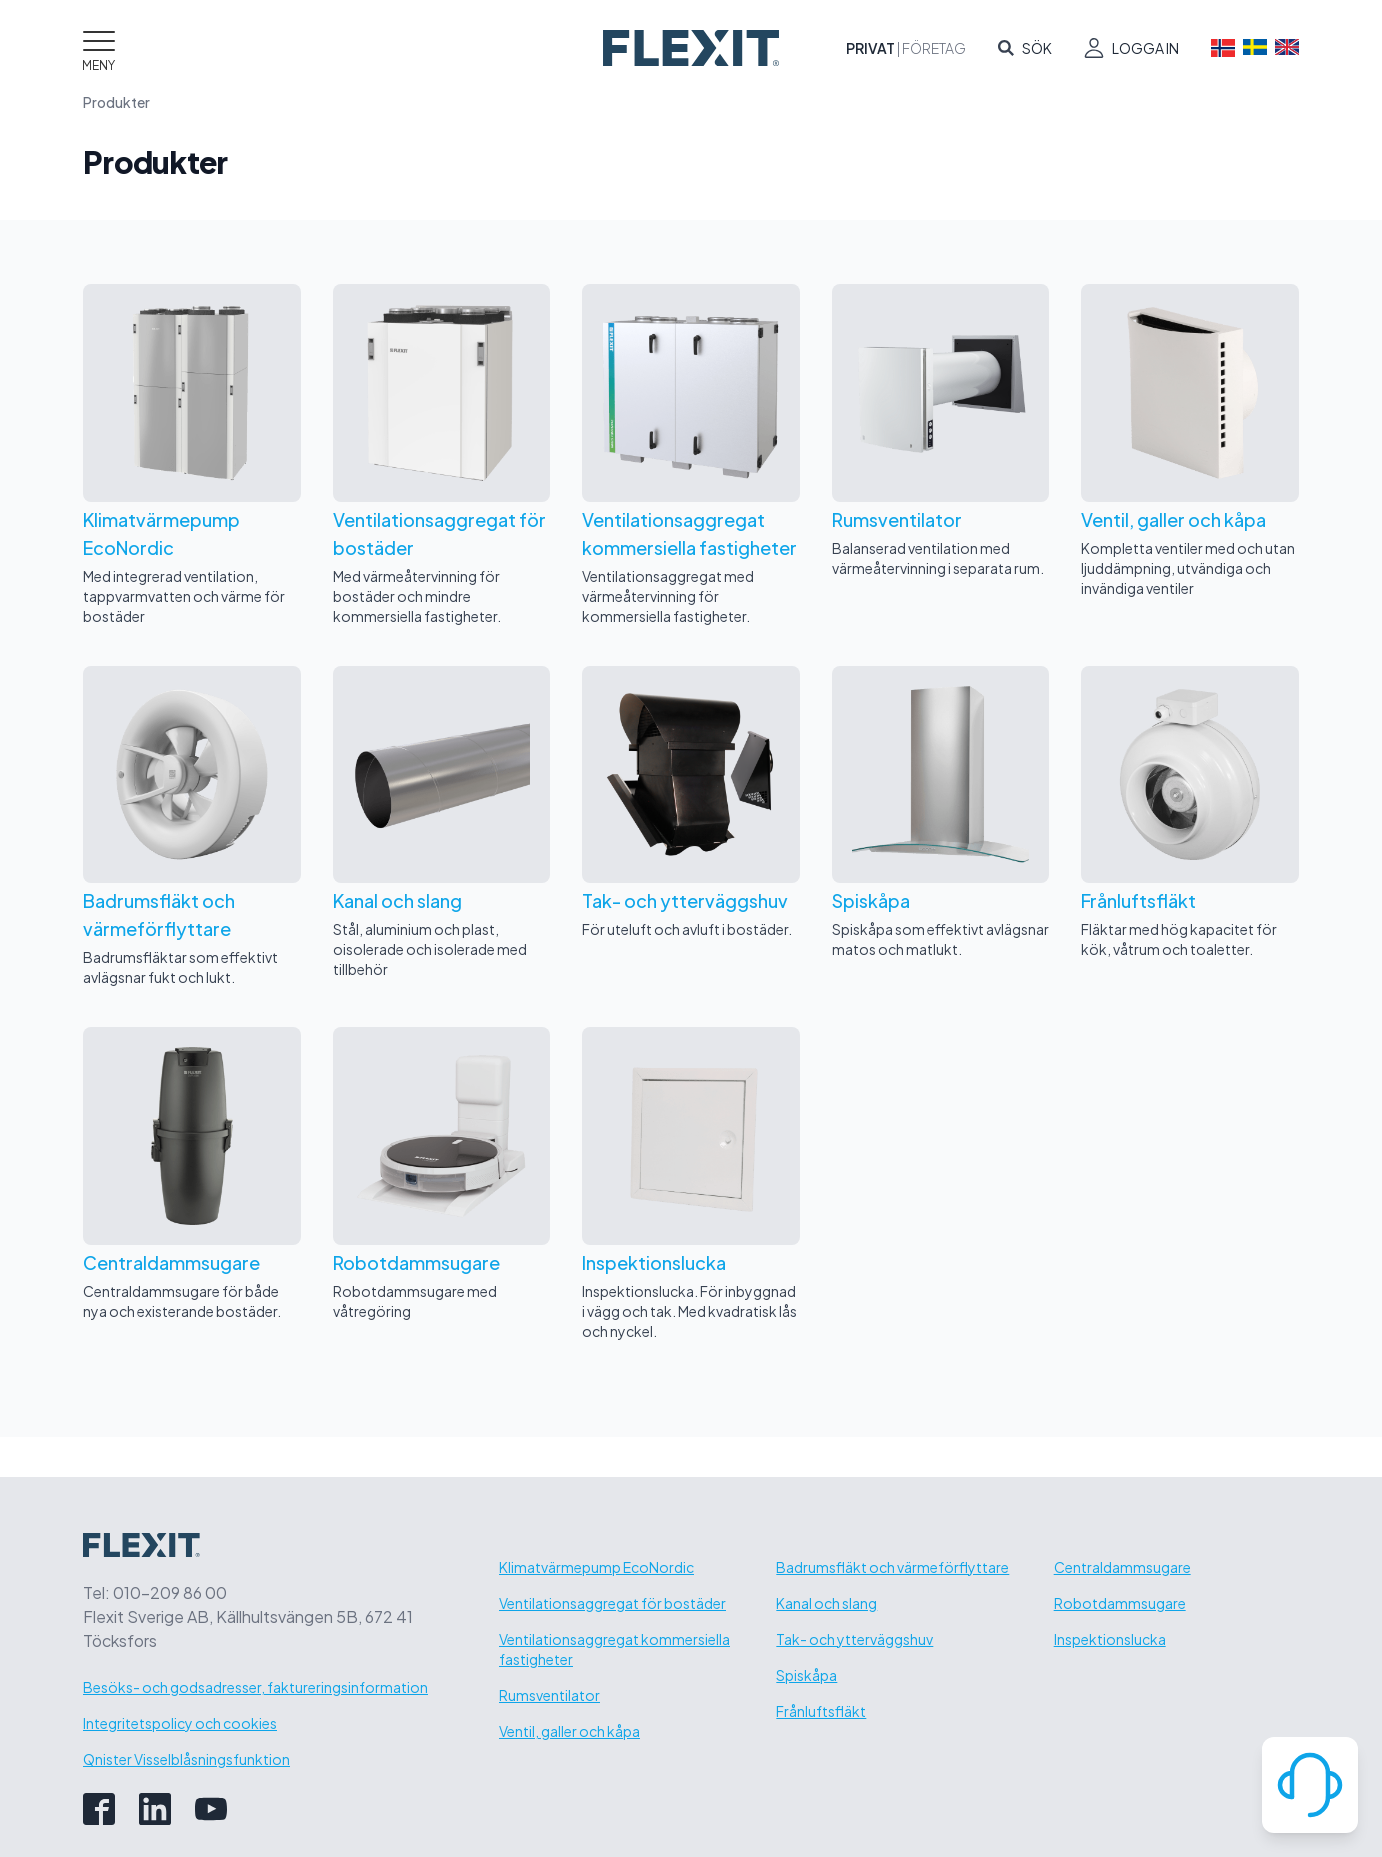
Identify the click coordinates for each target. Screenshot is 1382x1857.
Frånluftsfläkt (821, 1711)
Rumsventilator (549, 1695)
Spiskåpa (806, 1675)
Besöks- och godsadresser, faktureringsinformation (255, 1687)
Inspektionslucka (1110, 1639)
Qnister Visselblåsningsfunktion (186, 1759)
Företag (934, 48)
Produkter (116, 102)
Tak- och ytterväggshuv (854, 1639)
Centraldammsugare (1122, 1567)
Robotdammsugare (1120, 1603)
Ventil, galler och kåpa (569, 1731)
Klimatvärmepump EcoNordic (596, 1567)
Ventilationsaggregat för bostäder (612, 1603)
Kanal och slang (826, 1603)
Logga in (1145, 48)
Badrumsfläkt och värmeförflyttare (892, 1567)
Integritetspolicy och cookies (180, 1723)
